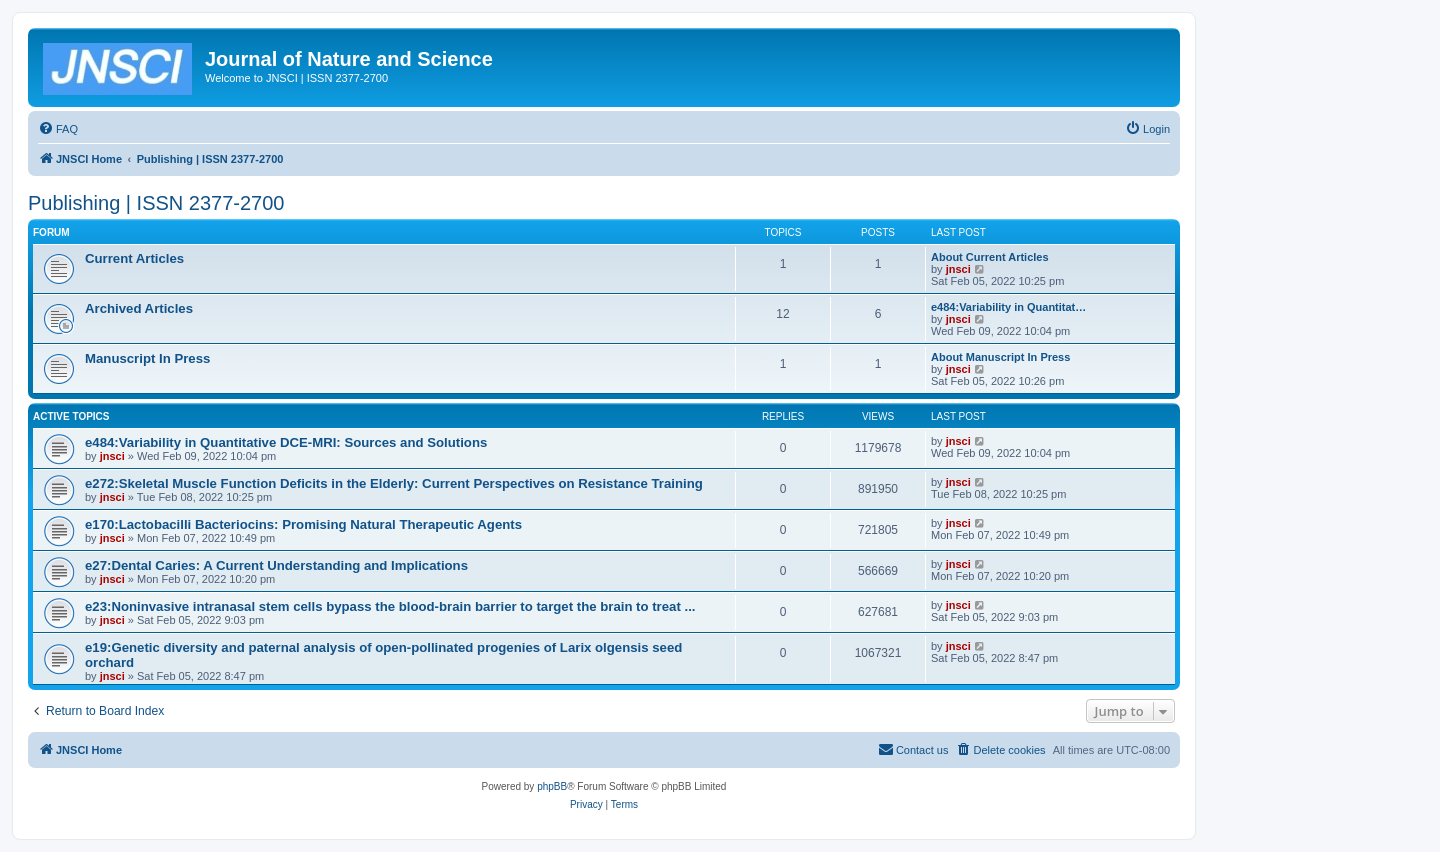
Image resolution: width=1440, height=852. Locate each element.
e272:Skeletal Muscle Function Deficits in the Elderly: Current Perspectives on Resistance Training (394, 483)
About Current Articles (990, 257)
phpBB (552, 786)
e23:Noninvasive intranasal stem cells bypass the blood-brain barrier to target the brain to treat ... (390, 606)
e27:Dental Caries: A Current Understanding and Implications (276, 565)
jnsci (958, 269)
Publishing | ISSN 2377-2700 (156, 203)
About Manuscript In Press (1000, 357)
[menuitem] (58, 129)
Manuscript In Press (147, 358)
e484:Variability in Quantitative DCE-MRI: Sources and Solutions (286, 442)
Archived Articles (139, 308)
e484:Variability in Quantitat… (1008, 307)
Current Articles (134, 258)
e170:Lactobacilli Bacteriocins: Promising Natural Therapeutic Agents (303, 524)
